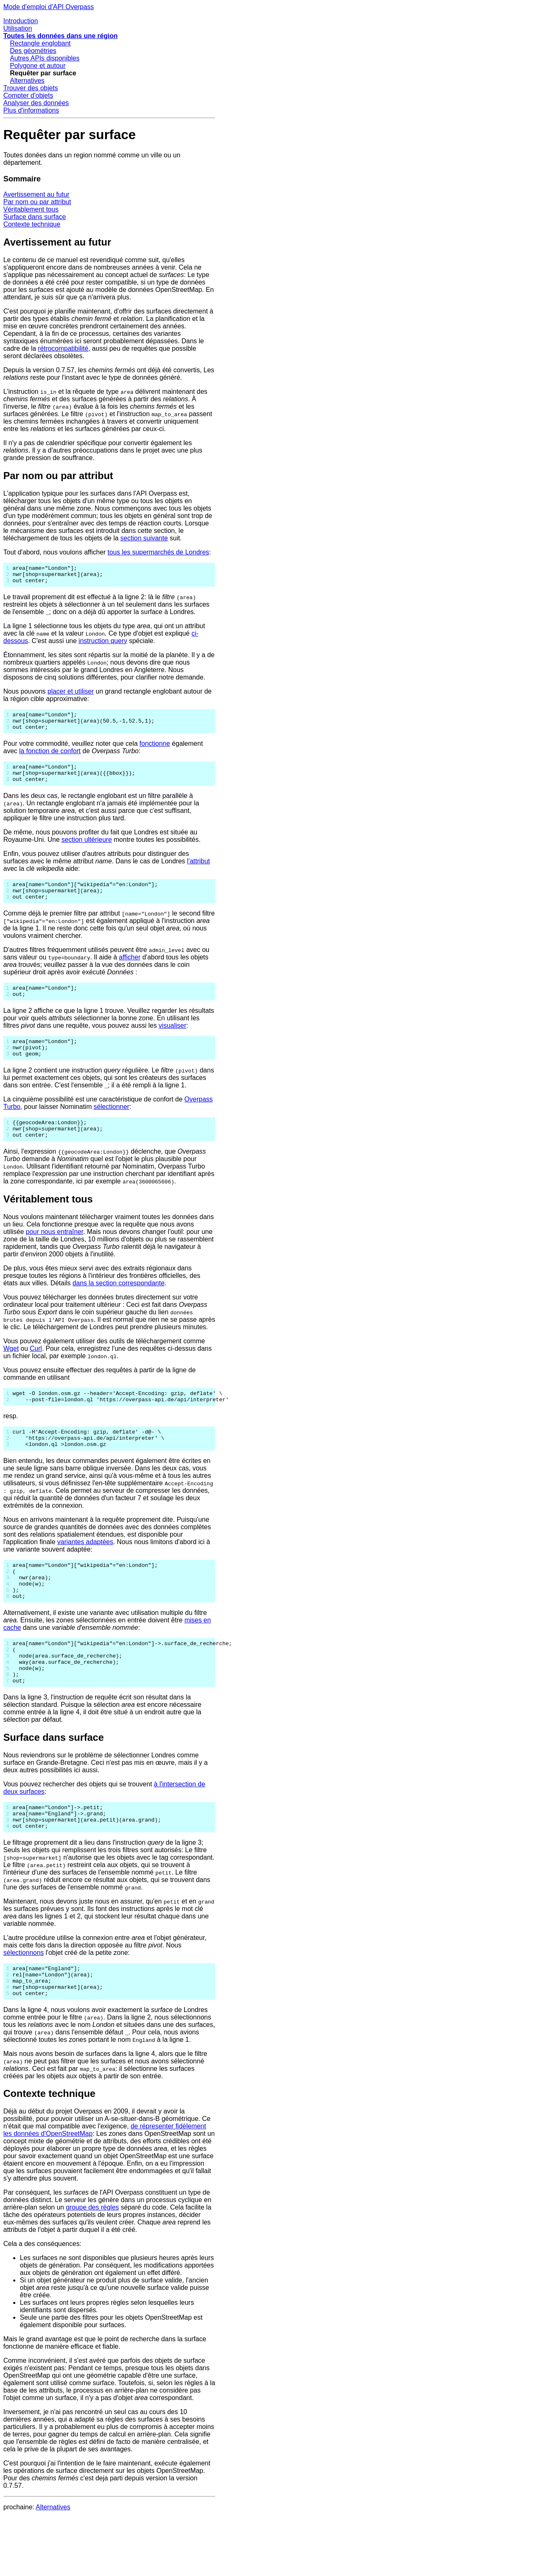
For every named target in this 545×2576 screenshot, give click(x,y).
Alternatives (27, 80)
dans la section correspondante (118, 1307)
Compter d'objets (28, 95)
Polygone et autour (37, 65)
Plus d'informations (31, 110)
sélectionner (111, 1127)
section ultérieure (87, 850)
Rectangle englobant (40, 43)
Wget (11, 1373)
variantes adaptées (85, 1572)
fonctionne (154, 750)
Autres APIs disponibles (44, 58)
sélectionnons (23, 2004)
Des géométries (33, 50)
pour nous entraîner (54, 1256)
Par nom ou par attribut (37, 201)
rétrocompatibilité (63, 348)
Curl (36, 1373)
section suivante (144, 538)
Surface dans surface (34, 216)
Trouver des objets (30, 88)
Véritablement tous (30, 209)
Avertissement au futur (36, 194)
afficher (129, 972)
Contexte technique (31, 224)
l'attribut (198, 872)
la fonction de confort (50, 758)
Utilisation (17, 28)
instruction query (103, 644)
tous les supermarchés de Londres (158, 552)
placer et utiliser (71, 695)
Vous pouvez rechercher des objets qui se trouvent (78, 1831)
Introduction (20, 20)
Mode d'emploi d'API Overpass (48, 6)
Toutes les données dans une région (60, 35)
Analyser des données (36, 102)
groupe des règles (92, 2265)
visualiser (172, 1042)
